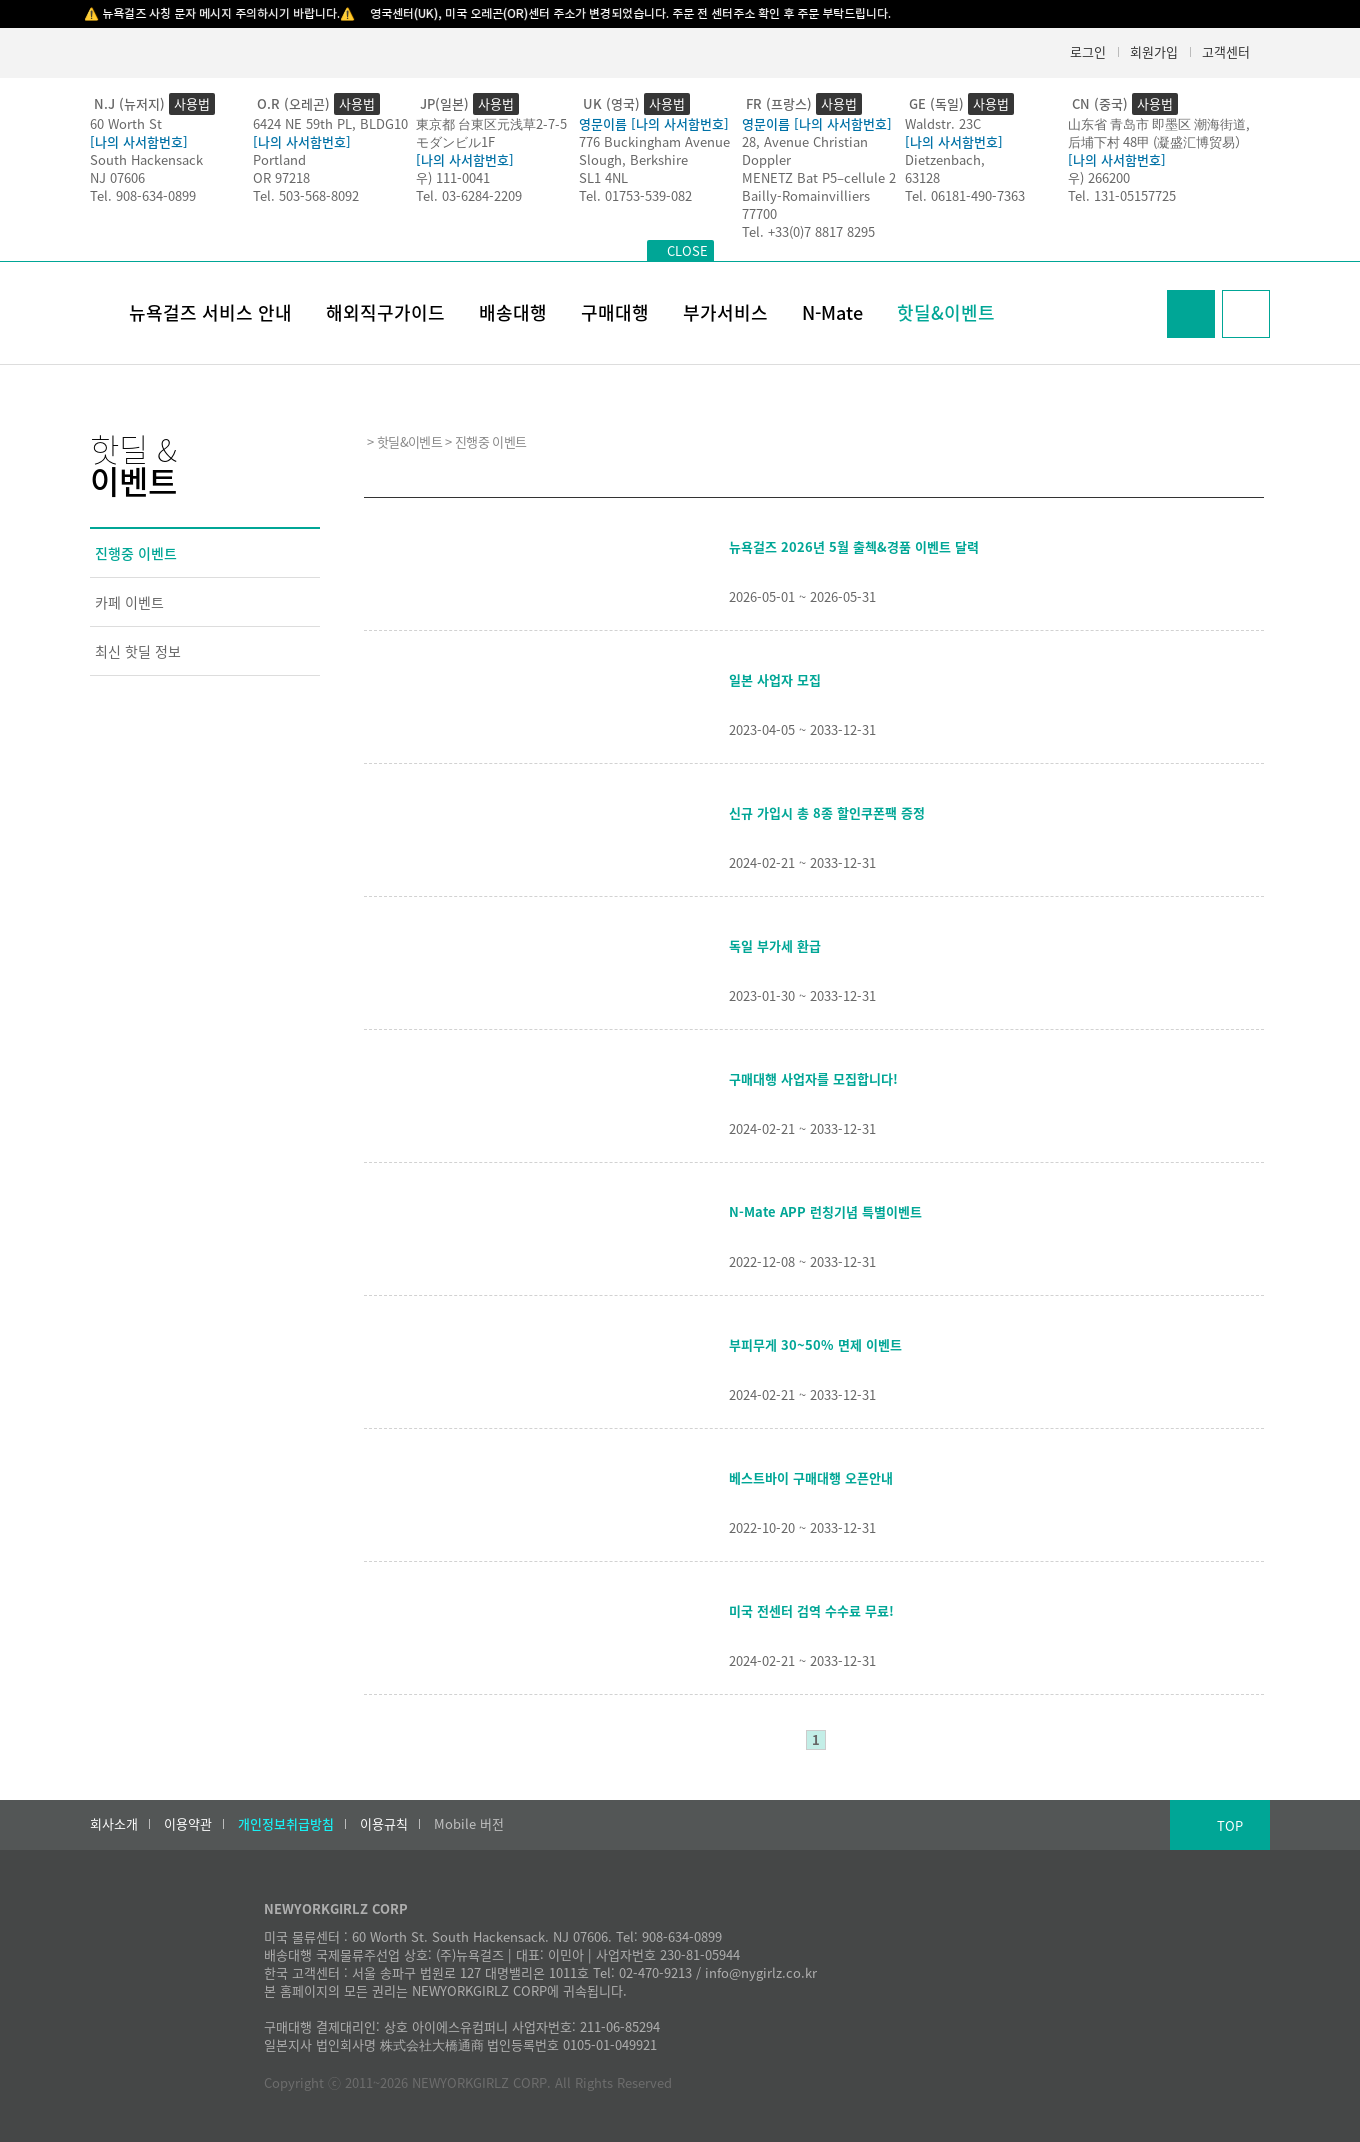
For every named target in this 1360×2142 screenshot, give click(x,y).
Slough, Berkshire (633, 159)
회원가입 (1154, 51)
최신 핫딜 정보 (138, 651)
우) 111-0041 (453, 177)
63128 (922, 177)
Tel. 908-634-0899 (143, 195)
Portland (279, 159)
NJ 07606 (117, 177)
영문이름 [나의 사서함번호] (654, 123)
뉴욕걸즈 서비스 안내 (210, 312)
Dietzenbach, (945, 159)
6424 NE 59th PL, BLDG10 (330, 123)
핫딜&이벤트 (946, 312)
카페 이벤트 (129, 602)
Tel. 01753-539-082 (635, 195)
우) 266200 (1099, 177)
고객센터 (1226, 51)
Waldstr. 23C (943, 123)
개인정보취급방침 (286, 1824)
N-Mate (832, 312)
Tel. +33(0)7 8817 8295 (808, 231)
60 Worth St (126, 123)
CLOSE (687, 250)
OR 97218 (281, 177)
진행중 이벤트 (136, 553)
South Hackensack (146, 159)
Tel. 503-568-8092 (306, 195)
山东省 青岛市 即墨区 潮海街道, (1159, 123)
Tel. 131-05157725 (1122, 195)
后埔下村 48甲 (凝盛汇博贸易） (1158, 141)
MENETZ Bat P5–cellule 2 (819, 177)
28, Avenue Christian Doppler (805, 150)
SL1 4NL (603, 177)
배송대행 (513, 312)
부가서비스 (725, 312)
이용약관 (188, 1824)
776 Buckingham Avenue (654, 141)
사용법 (192, 103)
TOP (1230, 1825)
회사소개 (114, 1824)
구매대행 (615, 312)
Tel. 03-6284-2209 (469, 195)
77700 (759, 213)
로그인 (1088, 51)
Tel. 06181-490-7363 (965, 195)
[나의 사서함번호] (139, 141)
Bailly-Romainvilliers (806, 195)
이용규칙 (384, 1824)
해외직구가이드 (385, 312)
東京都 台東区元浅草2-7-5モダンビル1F (491, 132)
